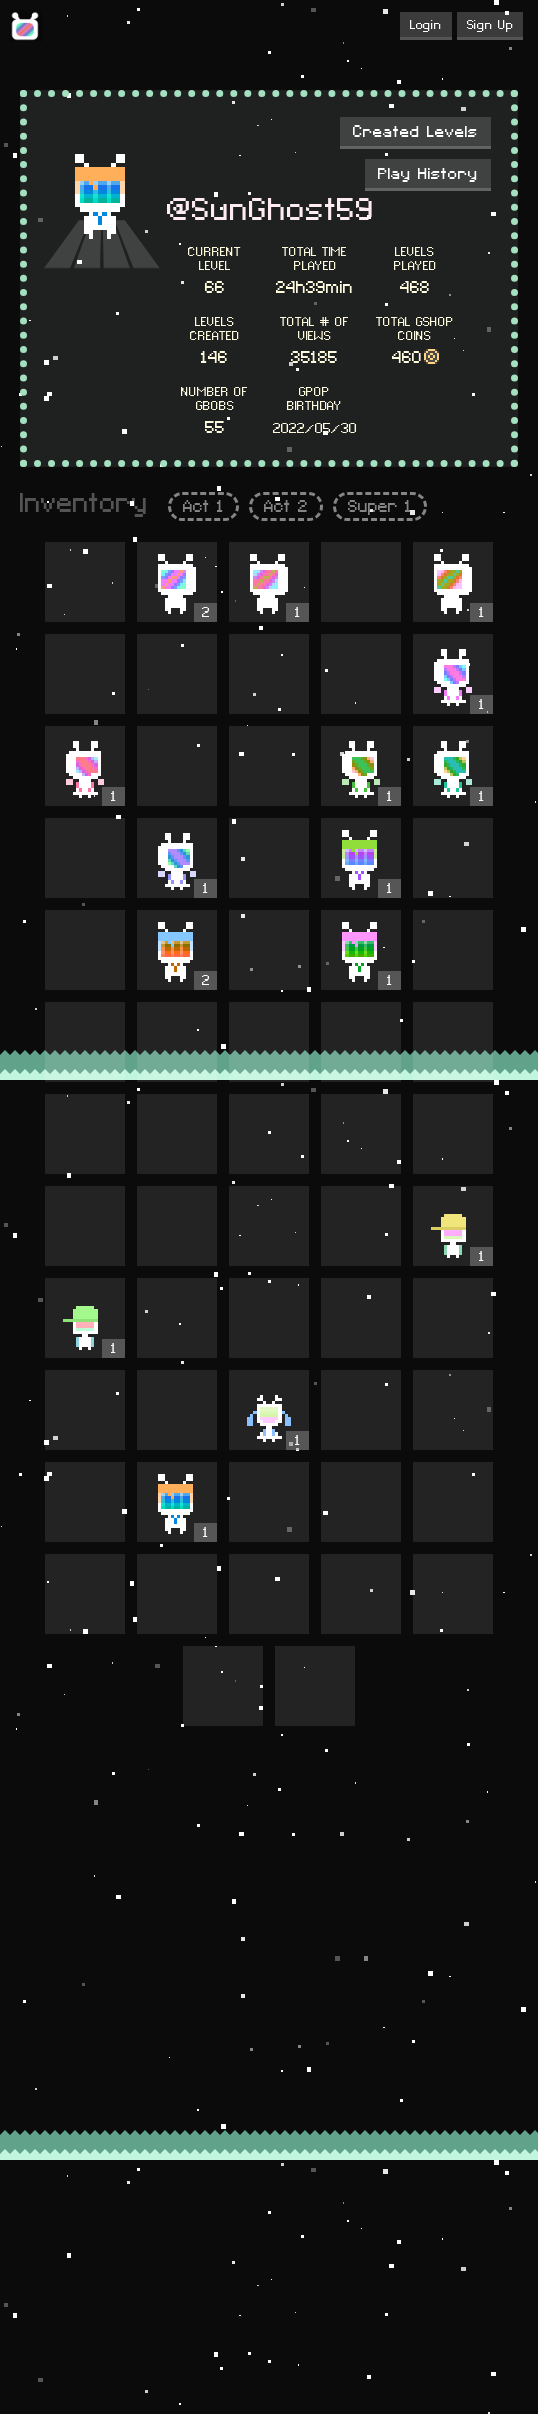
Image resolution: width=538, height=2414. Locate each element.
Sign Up (490, 25)
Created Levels (415, 132)
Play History (428, 174)
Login (426, 25)
